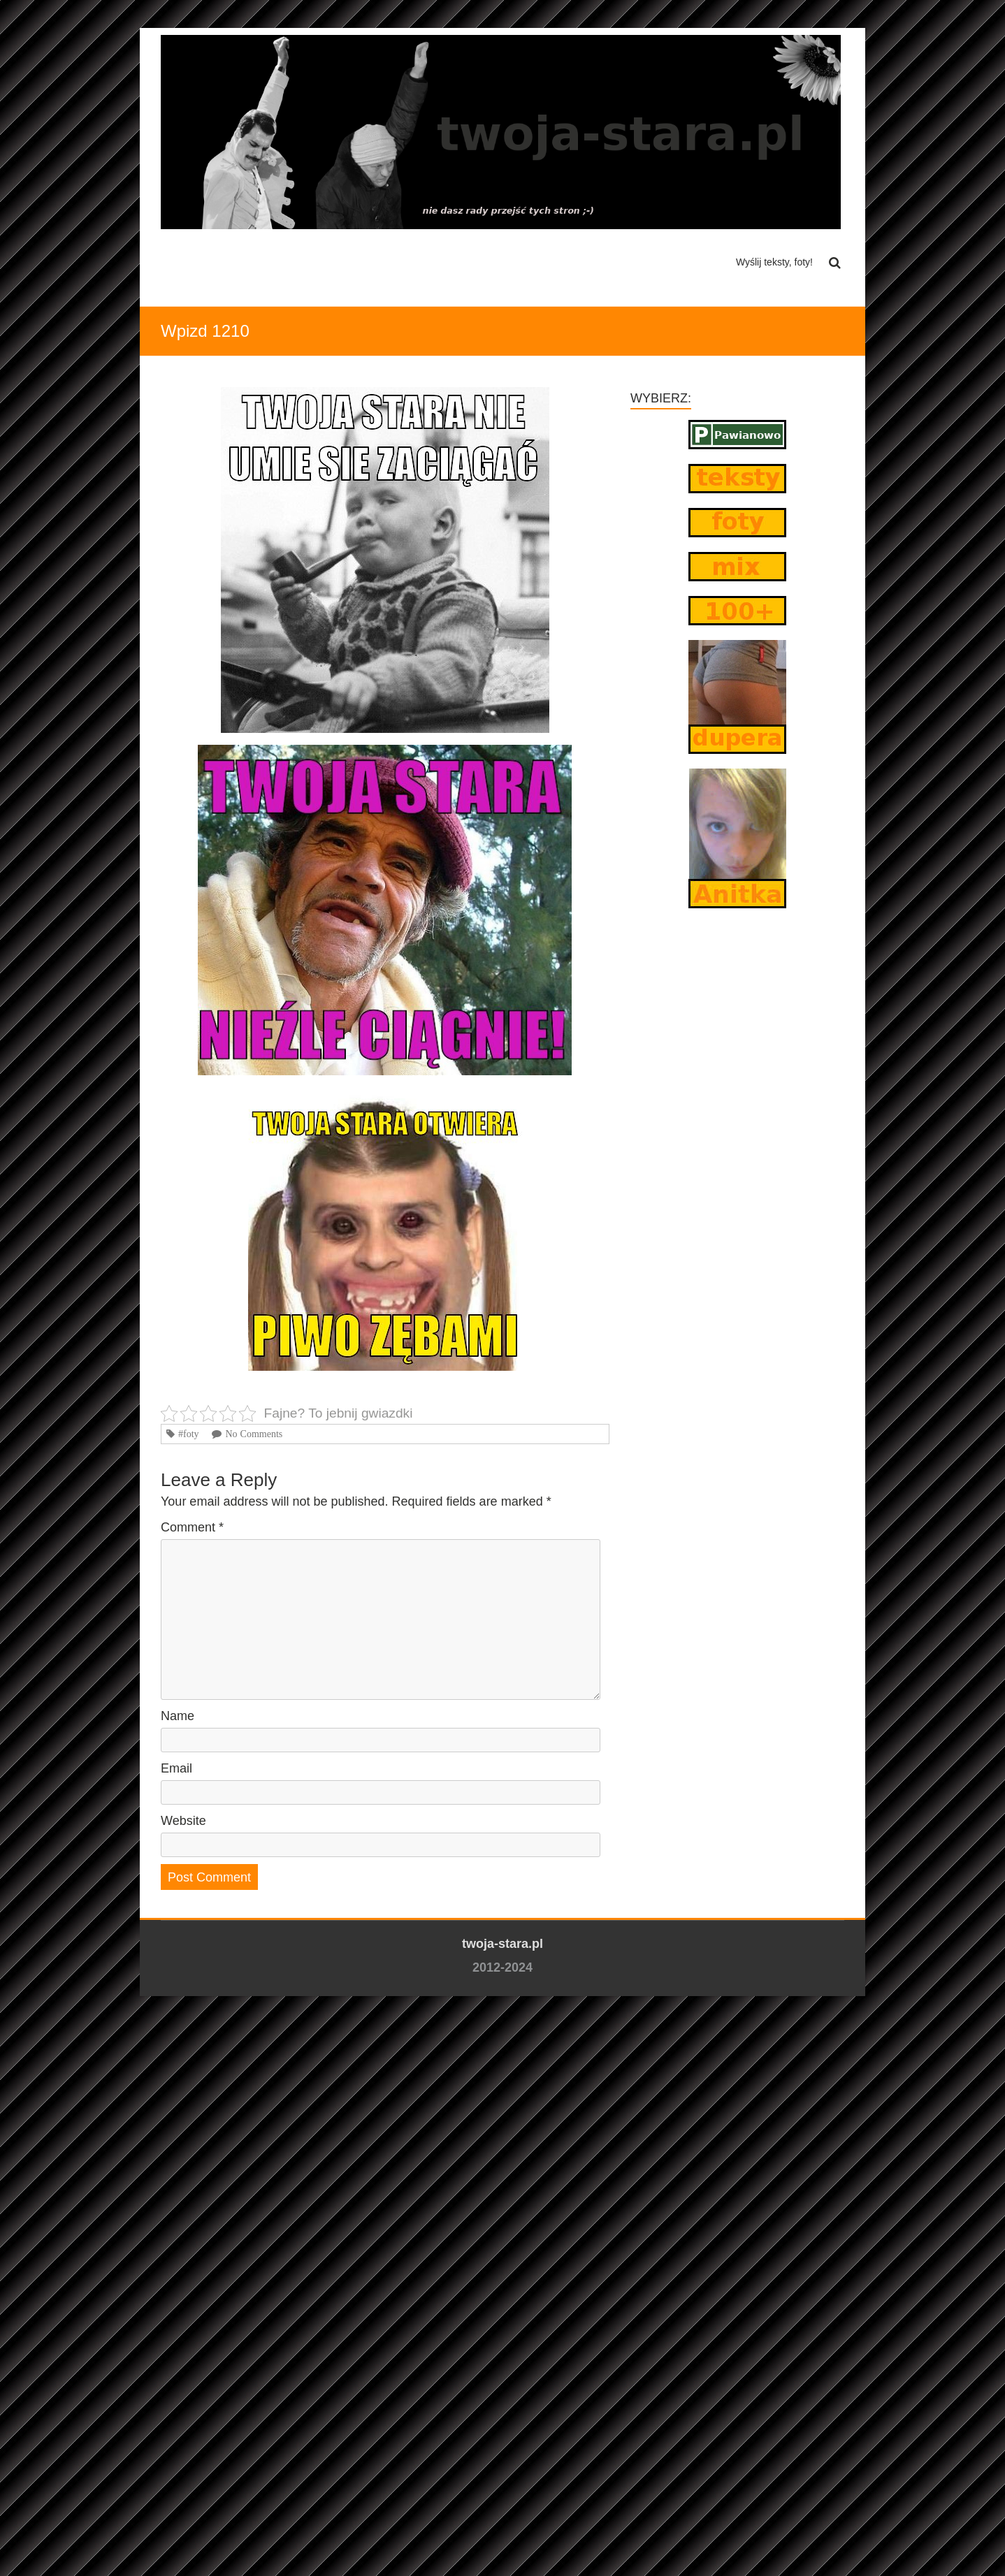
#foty (188, 1434)
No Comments (253, 1434)
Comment (192, 1527)
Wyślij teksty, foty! (774, 262)
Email (176, 1768)
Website (183, 1821)
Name (177, 1716)
